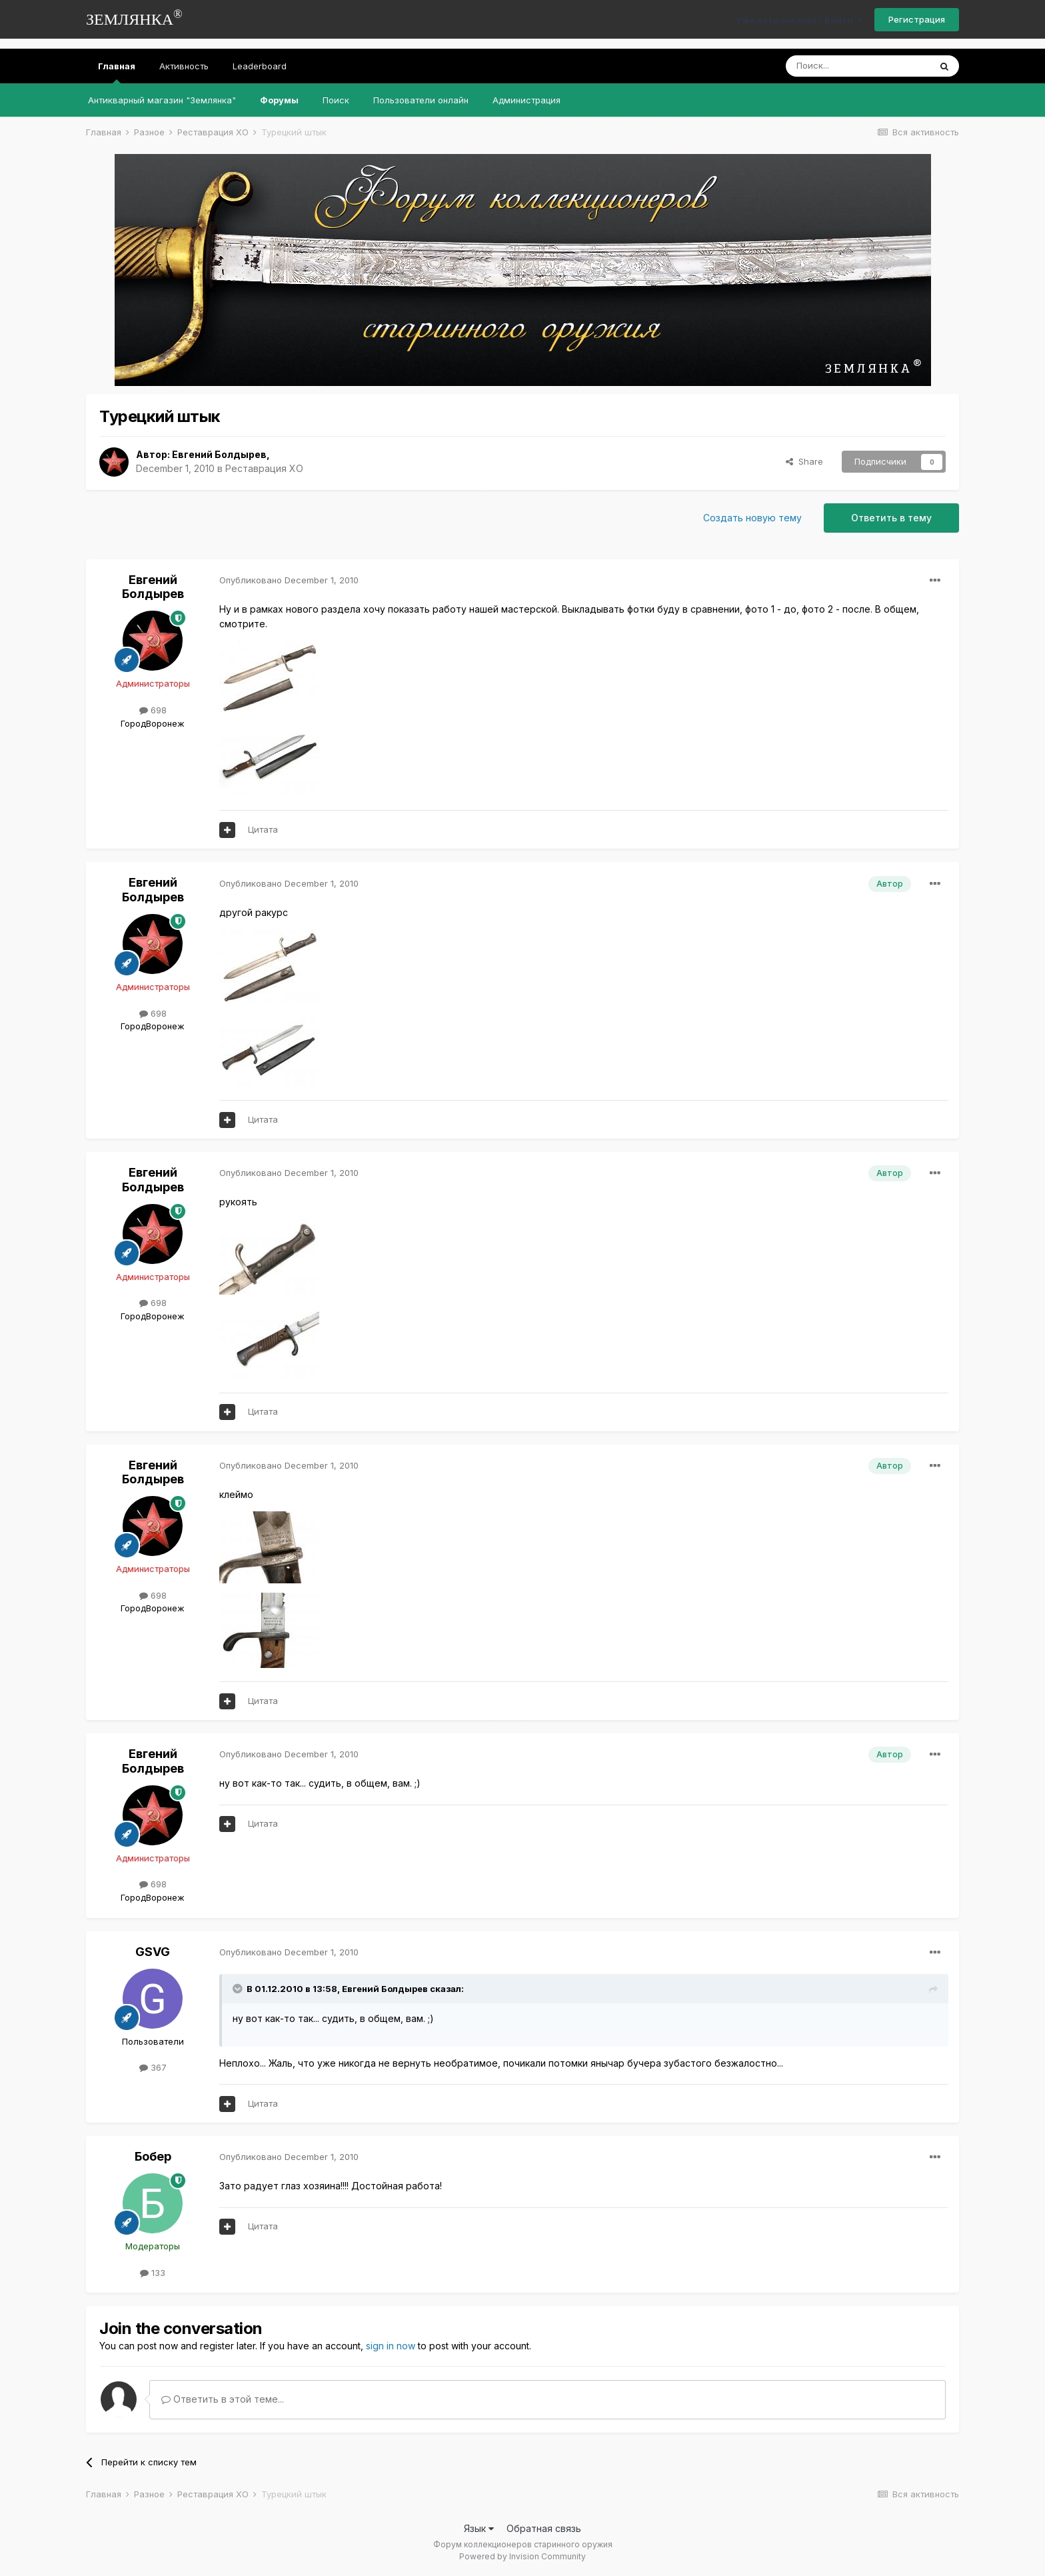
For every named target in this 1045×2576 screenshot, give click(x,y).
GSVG (152, 1952)
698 (153, 710)
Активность (184, 66)
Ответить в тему (891, 517)
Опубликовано (289, 580)
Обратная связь (544, 2528)
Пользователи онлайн (421, 100)
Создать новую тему (752, 517)
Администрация (526, 100)
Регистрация (916, 19)
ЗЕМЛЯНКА (134, 17)
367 (153, 2067)
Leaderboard (260, 66)
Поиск (336, 100)
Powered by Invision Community (522, 2556)
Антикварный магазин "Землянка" (162, 100)
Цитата (263, 829)
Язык (479, 2528)
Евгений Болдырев (219, 454)
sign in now (390, 2345)
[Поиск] (858, 66)
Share (804, 461)
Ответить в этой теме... (222, 2399)
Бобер (153, 2156)
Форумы (279, 100)
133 (152, 2272)
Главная (116, 72)
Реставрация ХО (264, 468)
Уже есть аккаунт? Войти (799, 20)
